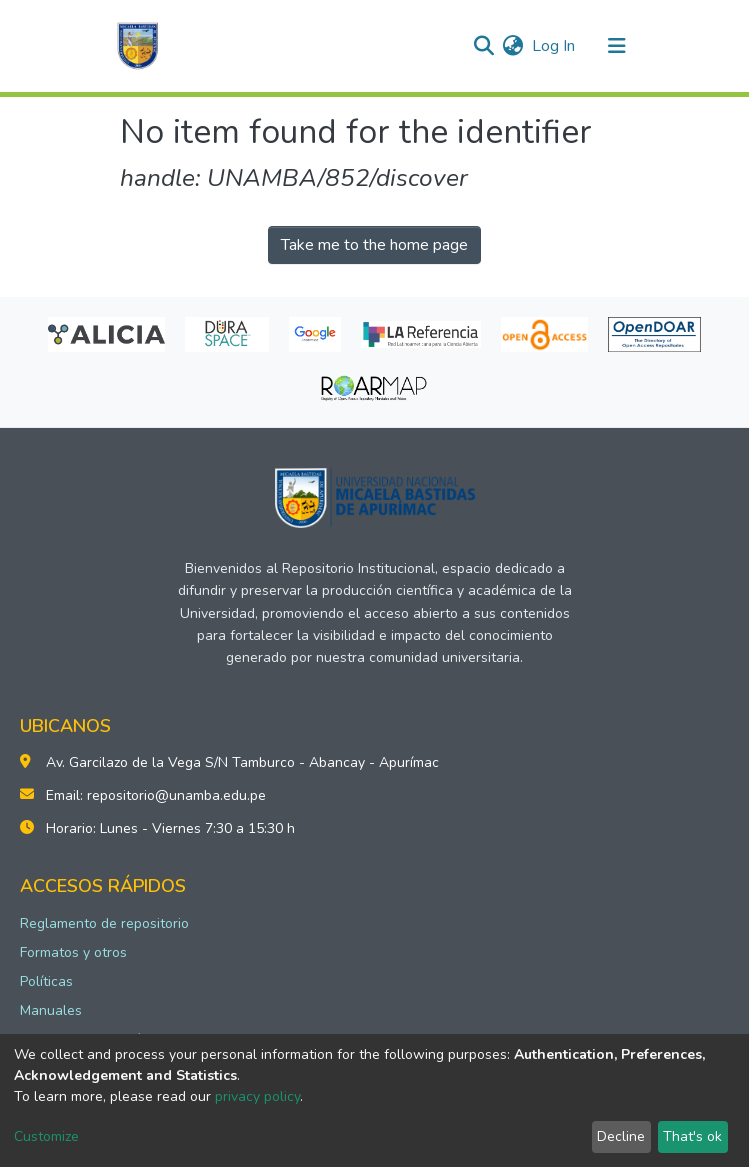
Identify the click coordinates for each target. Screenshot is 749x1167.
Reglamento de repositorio (104, 923)
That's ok (692, 1136)
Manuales (51, 1010)
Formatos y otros (73, 952)
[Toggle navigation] (617, 46)
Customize (46, 1136)
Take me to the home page (374, 245)
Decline (621, 1136)
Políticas (46, 981)
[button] (513, 46)
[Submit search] (484, 46)
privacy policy (257, 1096)
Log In (554, 46)
